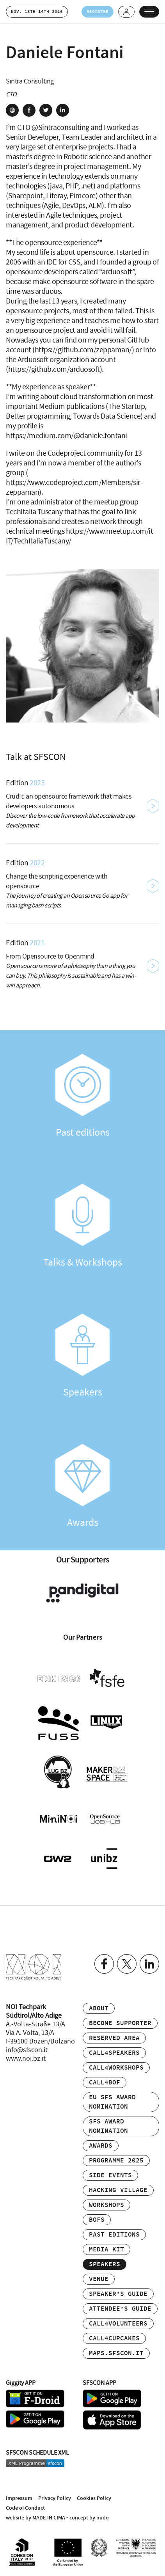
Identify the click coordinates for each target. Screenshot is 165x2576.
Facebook (104, 1964)
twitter (45, 110)
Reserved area (114, 2038)
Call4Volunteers (118, 2324)
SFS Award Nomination (108, 2126)
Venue (98, 2279)
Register (97, 11)
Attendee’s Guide (120, 2309)
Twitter (127, 1964)
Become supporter (120, 2023)
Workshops (106, 2205)
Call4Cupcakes (114, 2338)
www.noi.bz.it (26, 2058)
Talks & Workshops (82, 1226)
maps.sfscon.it (116, 2353)
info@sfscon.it (27, 2050)
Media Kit (106, 2250)
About (98, 2008)
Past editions (82, 1096)
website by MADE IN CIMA (35, 2517)
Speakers (82, 1356)
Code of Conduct (25, 2508)
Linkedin (149, 1964)
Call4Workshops (116, 2068)
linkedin (62, 110)
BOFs (97, 2220)
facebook (29, 110)
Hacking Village (118, 2190)
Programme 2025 (116, 2161)
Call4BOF (104, 2083)
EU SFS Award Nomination (112, 2102)
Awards (82, 1486)
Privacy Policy (54, 2498)
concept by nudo (89, 2517)
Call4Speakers (114, 2053)
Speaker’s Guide (118, 2294)
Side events (110, 2175)
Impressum (19, 2498)
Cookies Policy (94, 2498)
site (12, 110)
